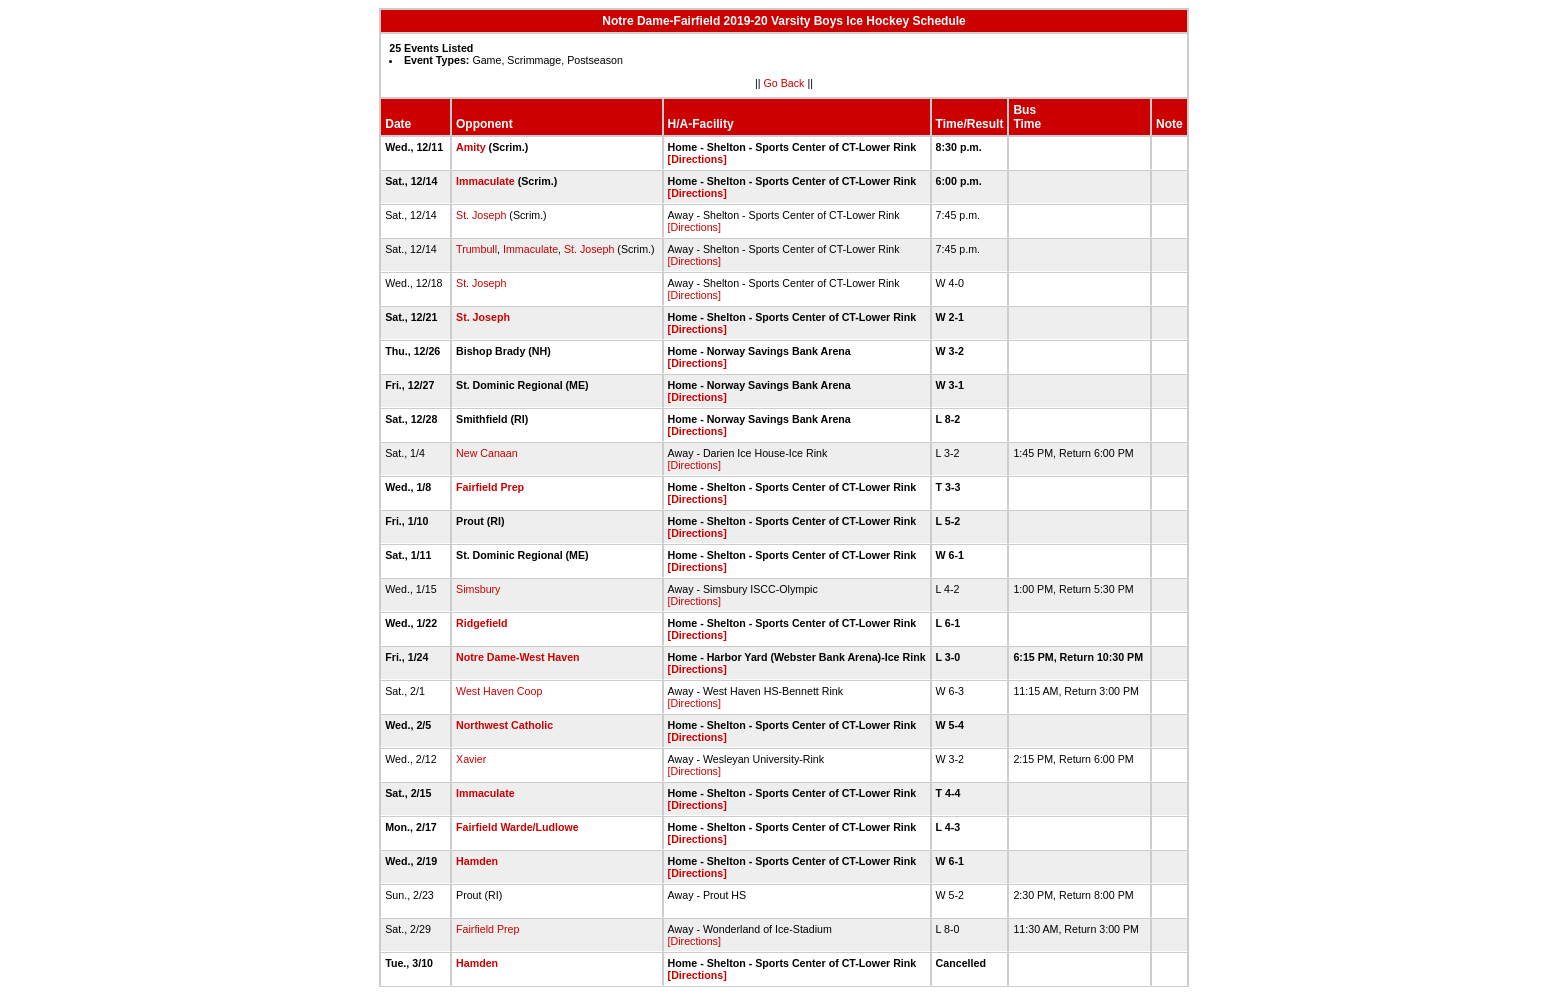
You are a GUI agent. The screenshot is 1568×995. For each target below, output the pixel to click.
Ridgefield (482, 623)
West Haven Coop (499, 691)
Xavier (471, 759)
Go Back (784, 83)
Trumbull (476, 249)
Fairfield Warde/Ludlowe (517, 827)
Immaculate (485, 181)
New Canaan (487, 453)
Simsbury (478, 589)
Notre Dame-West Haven (518, 657)
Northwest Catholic (504, 725)
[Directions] (697, 159)
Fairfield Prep (490, 487)
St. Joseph (481, 215)
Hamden (477, 861)
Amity (471, 147)
